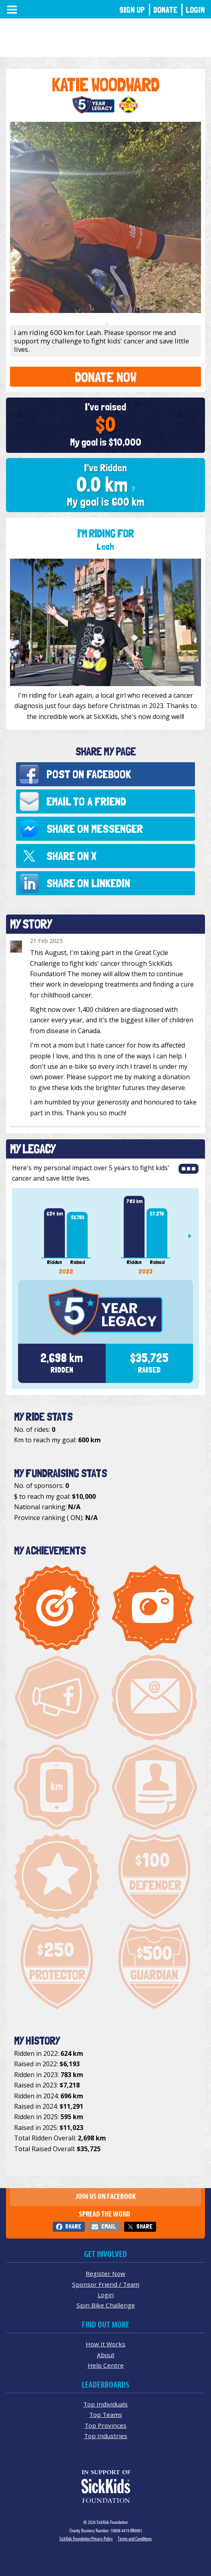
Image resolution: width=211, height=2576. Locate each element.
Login (195, 10)
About (106, 2355)
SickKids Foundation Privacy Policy (86, 2539)
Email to (86, 801)
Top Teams (105, 2414)
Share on (94, 829)
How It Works (105, 2344)
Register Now (105, 2273)
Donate (165, 10)
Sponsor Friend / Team (105, 2284)
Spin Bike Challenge (105, 2305)
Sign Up (132, 10)
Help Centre (106, 2365)
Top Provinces (105, 2425)
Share (73, 2226)
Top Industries (105, 2436)
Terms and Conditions (135, 2539)
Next (193, 1236)
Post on (88, 774)
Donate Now (106, 377)
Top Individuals (105, 2404)
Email (108, 2226)
